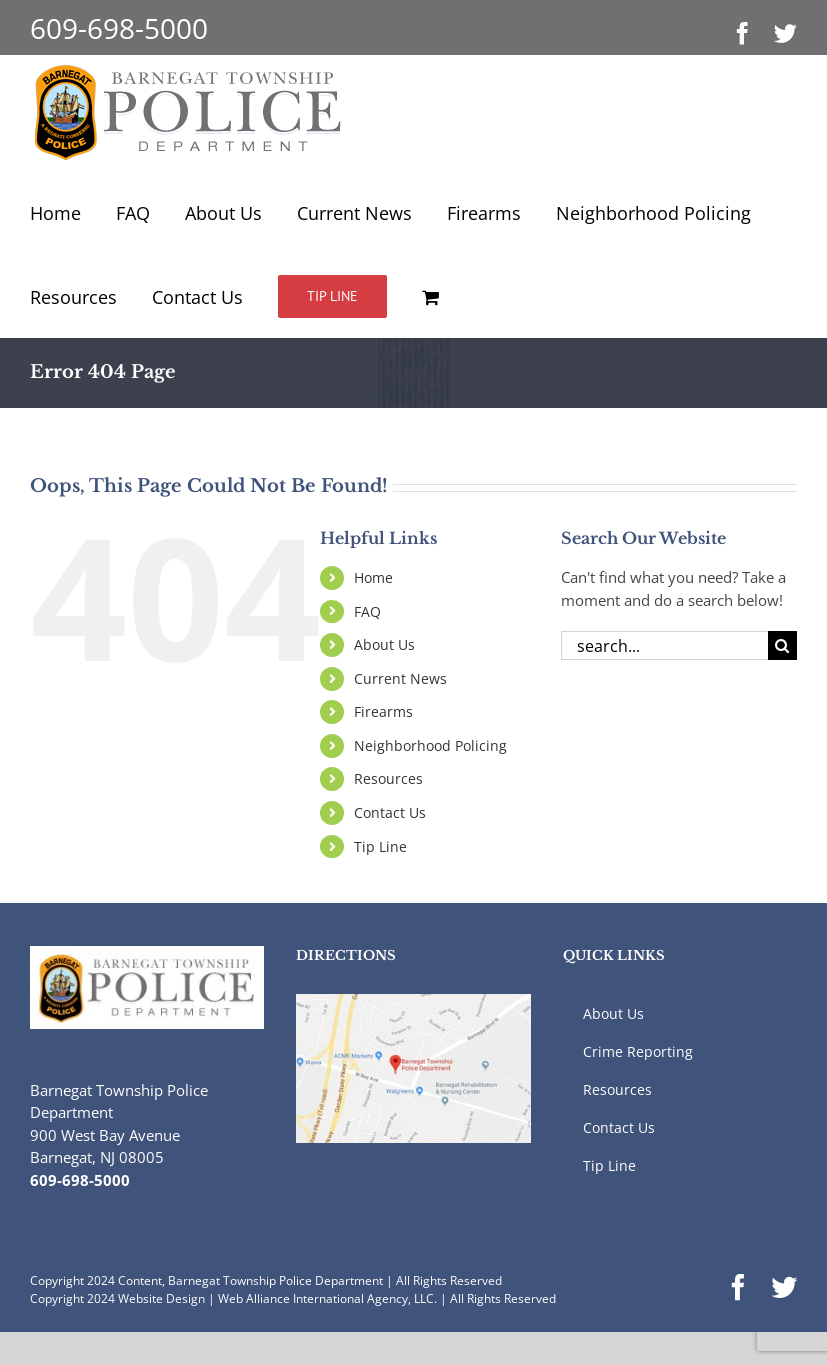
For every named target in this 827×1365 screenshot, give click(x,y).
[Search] (782, 645)
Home (373, 577)
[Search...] (664, 645)
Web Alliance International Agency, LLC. (327, 1298)
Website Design (161, 1298)
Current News (400, 678)
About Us (384, 644)
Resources (388, 778)
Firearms (383, 711)
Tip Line (380, 846)
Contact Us (390, 812)
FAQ (367, 611)
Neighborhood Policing (430, 745)
